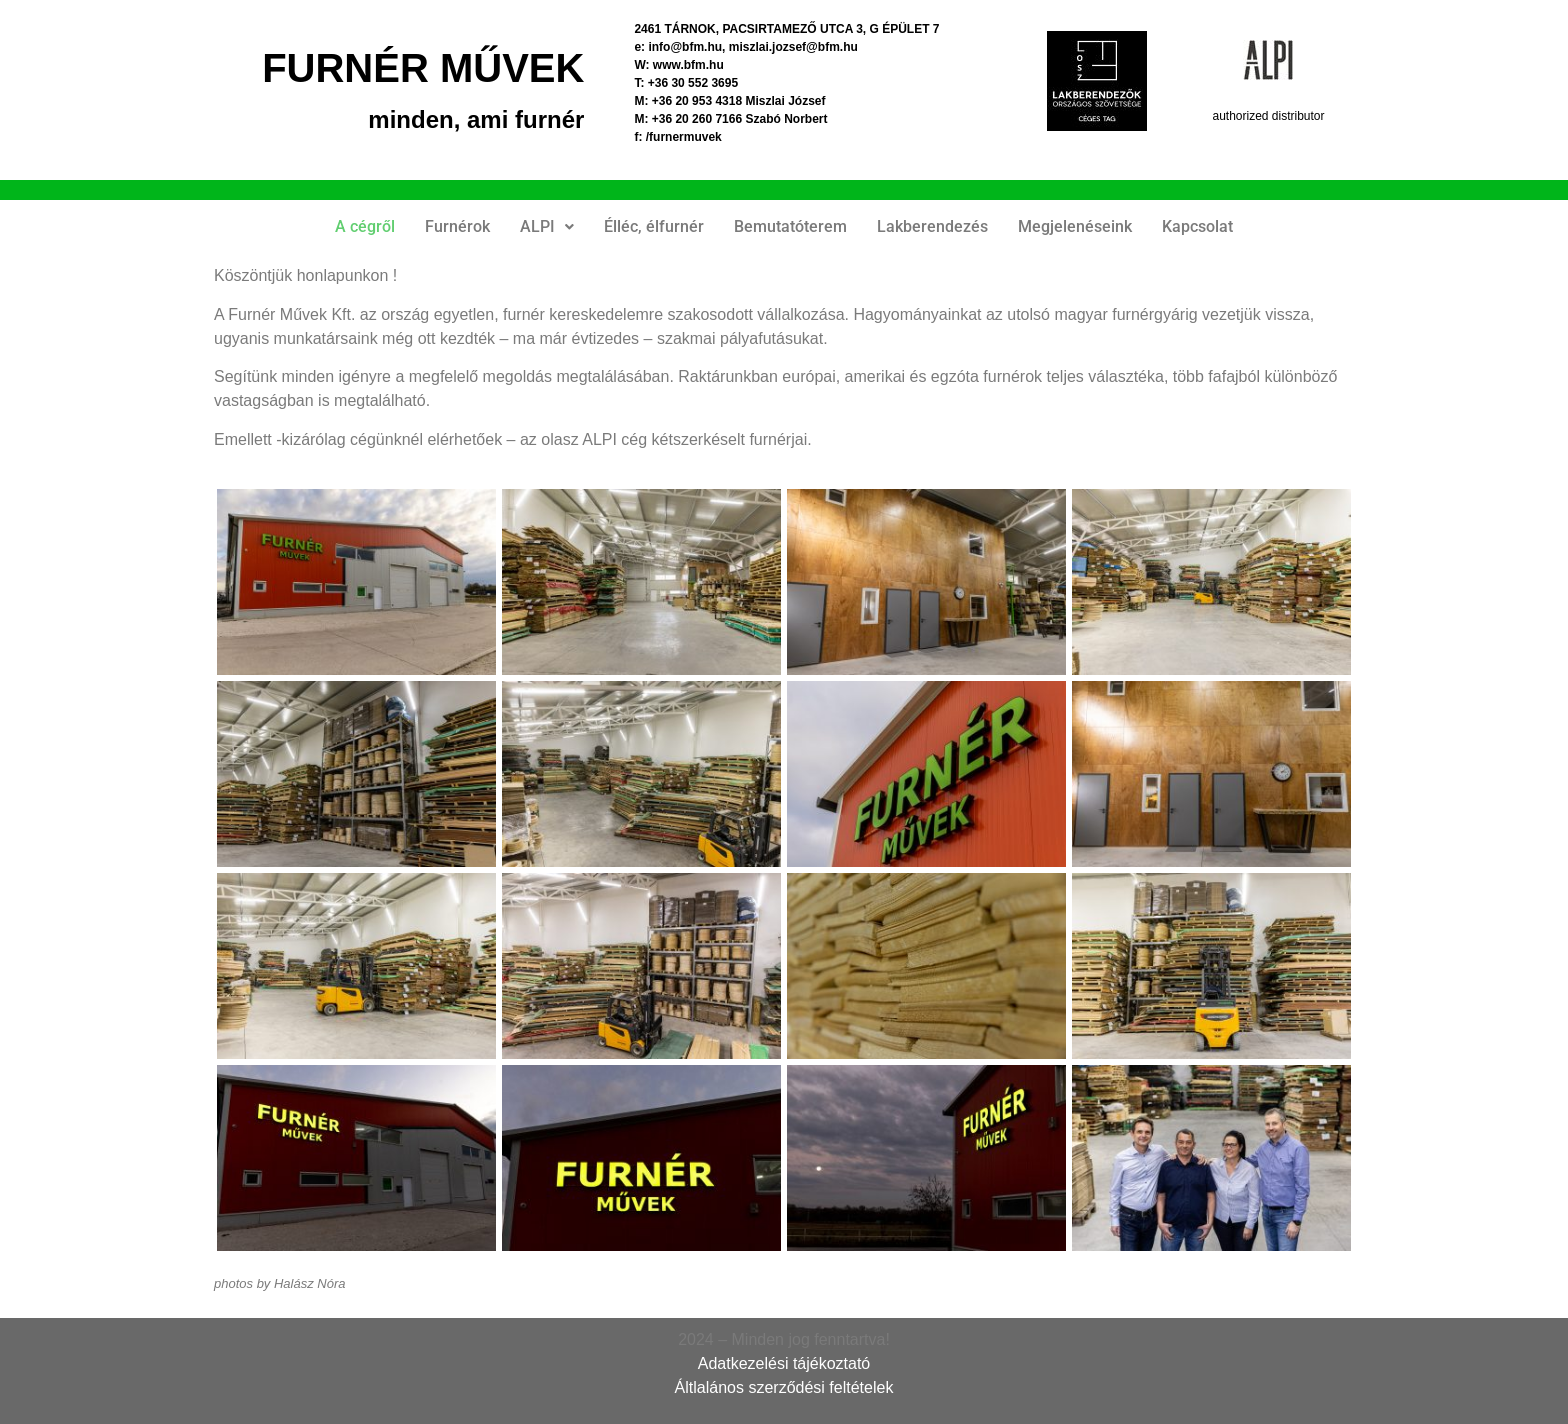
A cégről (365, 226)
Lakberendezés (932, 226)
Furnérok (457, 226)
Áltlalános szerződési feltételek (784, 1387)
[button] (547, 227)
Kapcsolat (1197, 226)
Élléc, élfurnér (654, 226)
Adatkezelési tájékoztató (784, 1363)
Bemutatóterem (790, 226)
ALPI (547, 226)
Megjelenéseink (1075, 226)
